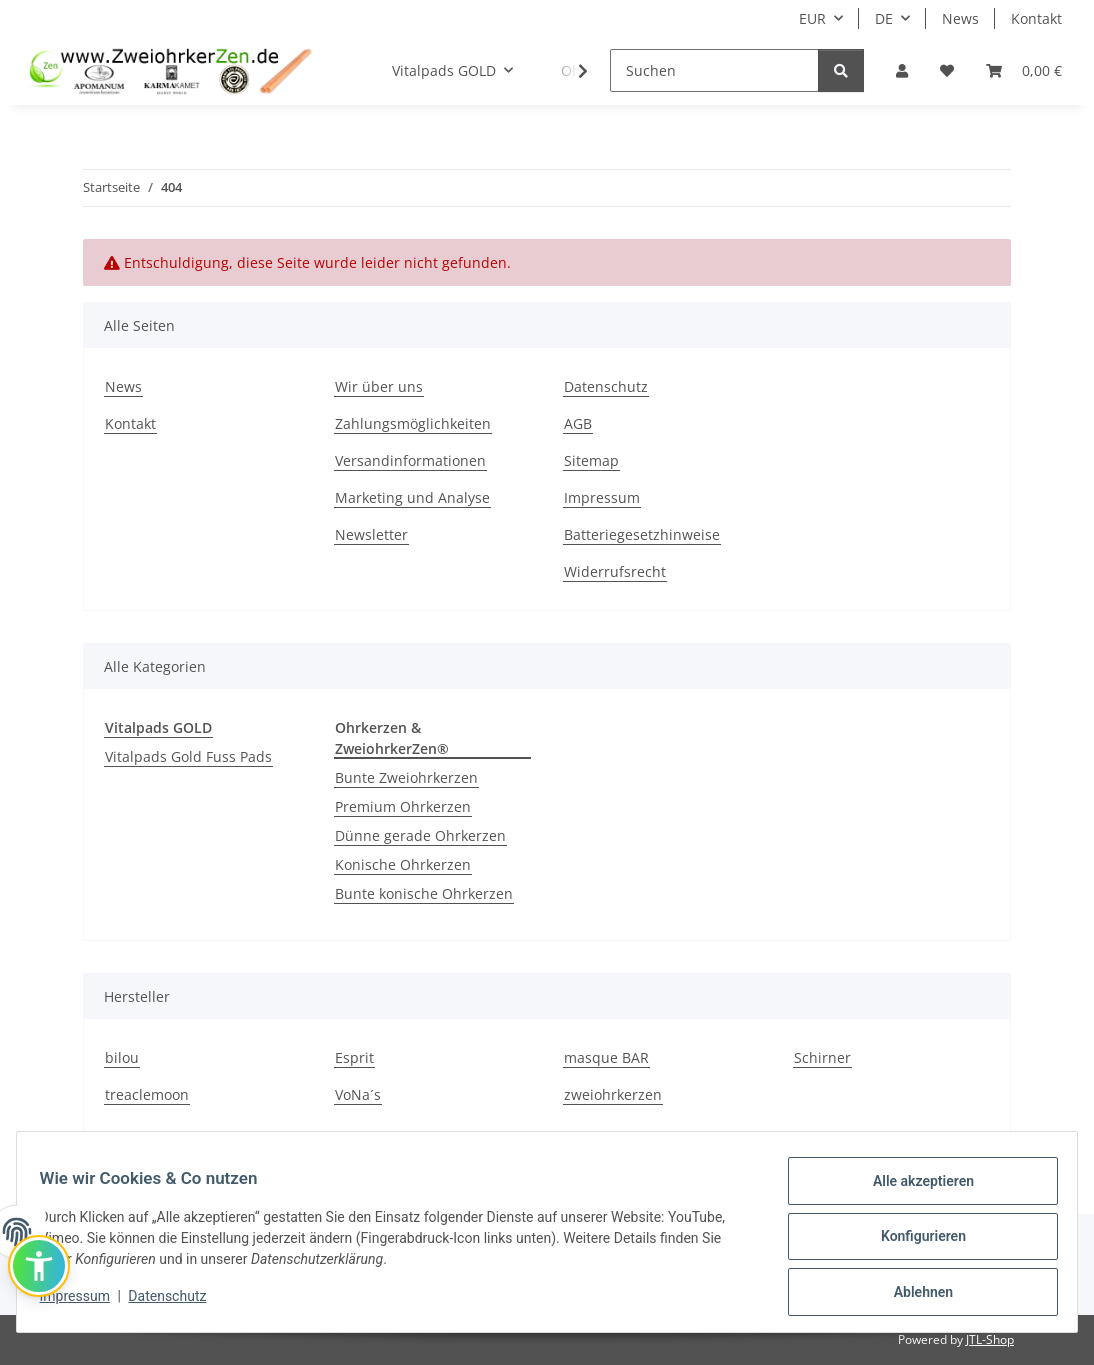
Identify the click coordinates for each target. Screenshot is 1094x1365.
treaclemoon (147, 1094)
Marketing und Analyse (412, 497)
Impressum (84, 1302)
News (960, 18)
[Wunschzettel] (947, 70)
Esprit (354, 1057)
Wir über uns (379, 386)
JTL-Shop (990, 1339)
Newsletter (371, 534)
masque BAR (606, 1057)
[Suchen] (714, 70)
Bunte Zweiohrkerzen (406, 777)
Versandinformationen (410, 460)
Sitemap (591, 460)
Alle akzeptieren (913, 1190)
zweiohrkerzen (613, 1094)
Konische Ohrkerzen (403, 864)
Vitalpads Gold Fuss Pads (188, 756)
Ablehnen (913, 1294)
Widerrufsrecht (615, 571)
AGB (578, 423)
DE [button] (884, 18)
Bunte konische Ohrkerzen (424, 893)
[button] (902, 70)
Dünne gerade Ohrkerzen (420, 835)
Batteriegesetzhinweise (642, 534)
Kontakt (1036, 18)
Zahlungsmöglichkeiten (413, 423)
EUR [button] (812, 18)
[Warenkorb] (1024, 70)
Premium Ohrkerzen (403, 806)
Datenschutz (177, 1302)
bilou (122, 1057)
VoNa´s (358, 1094)
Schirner (822, 1057)
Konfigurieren (913, 1242)
